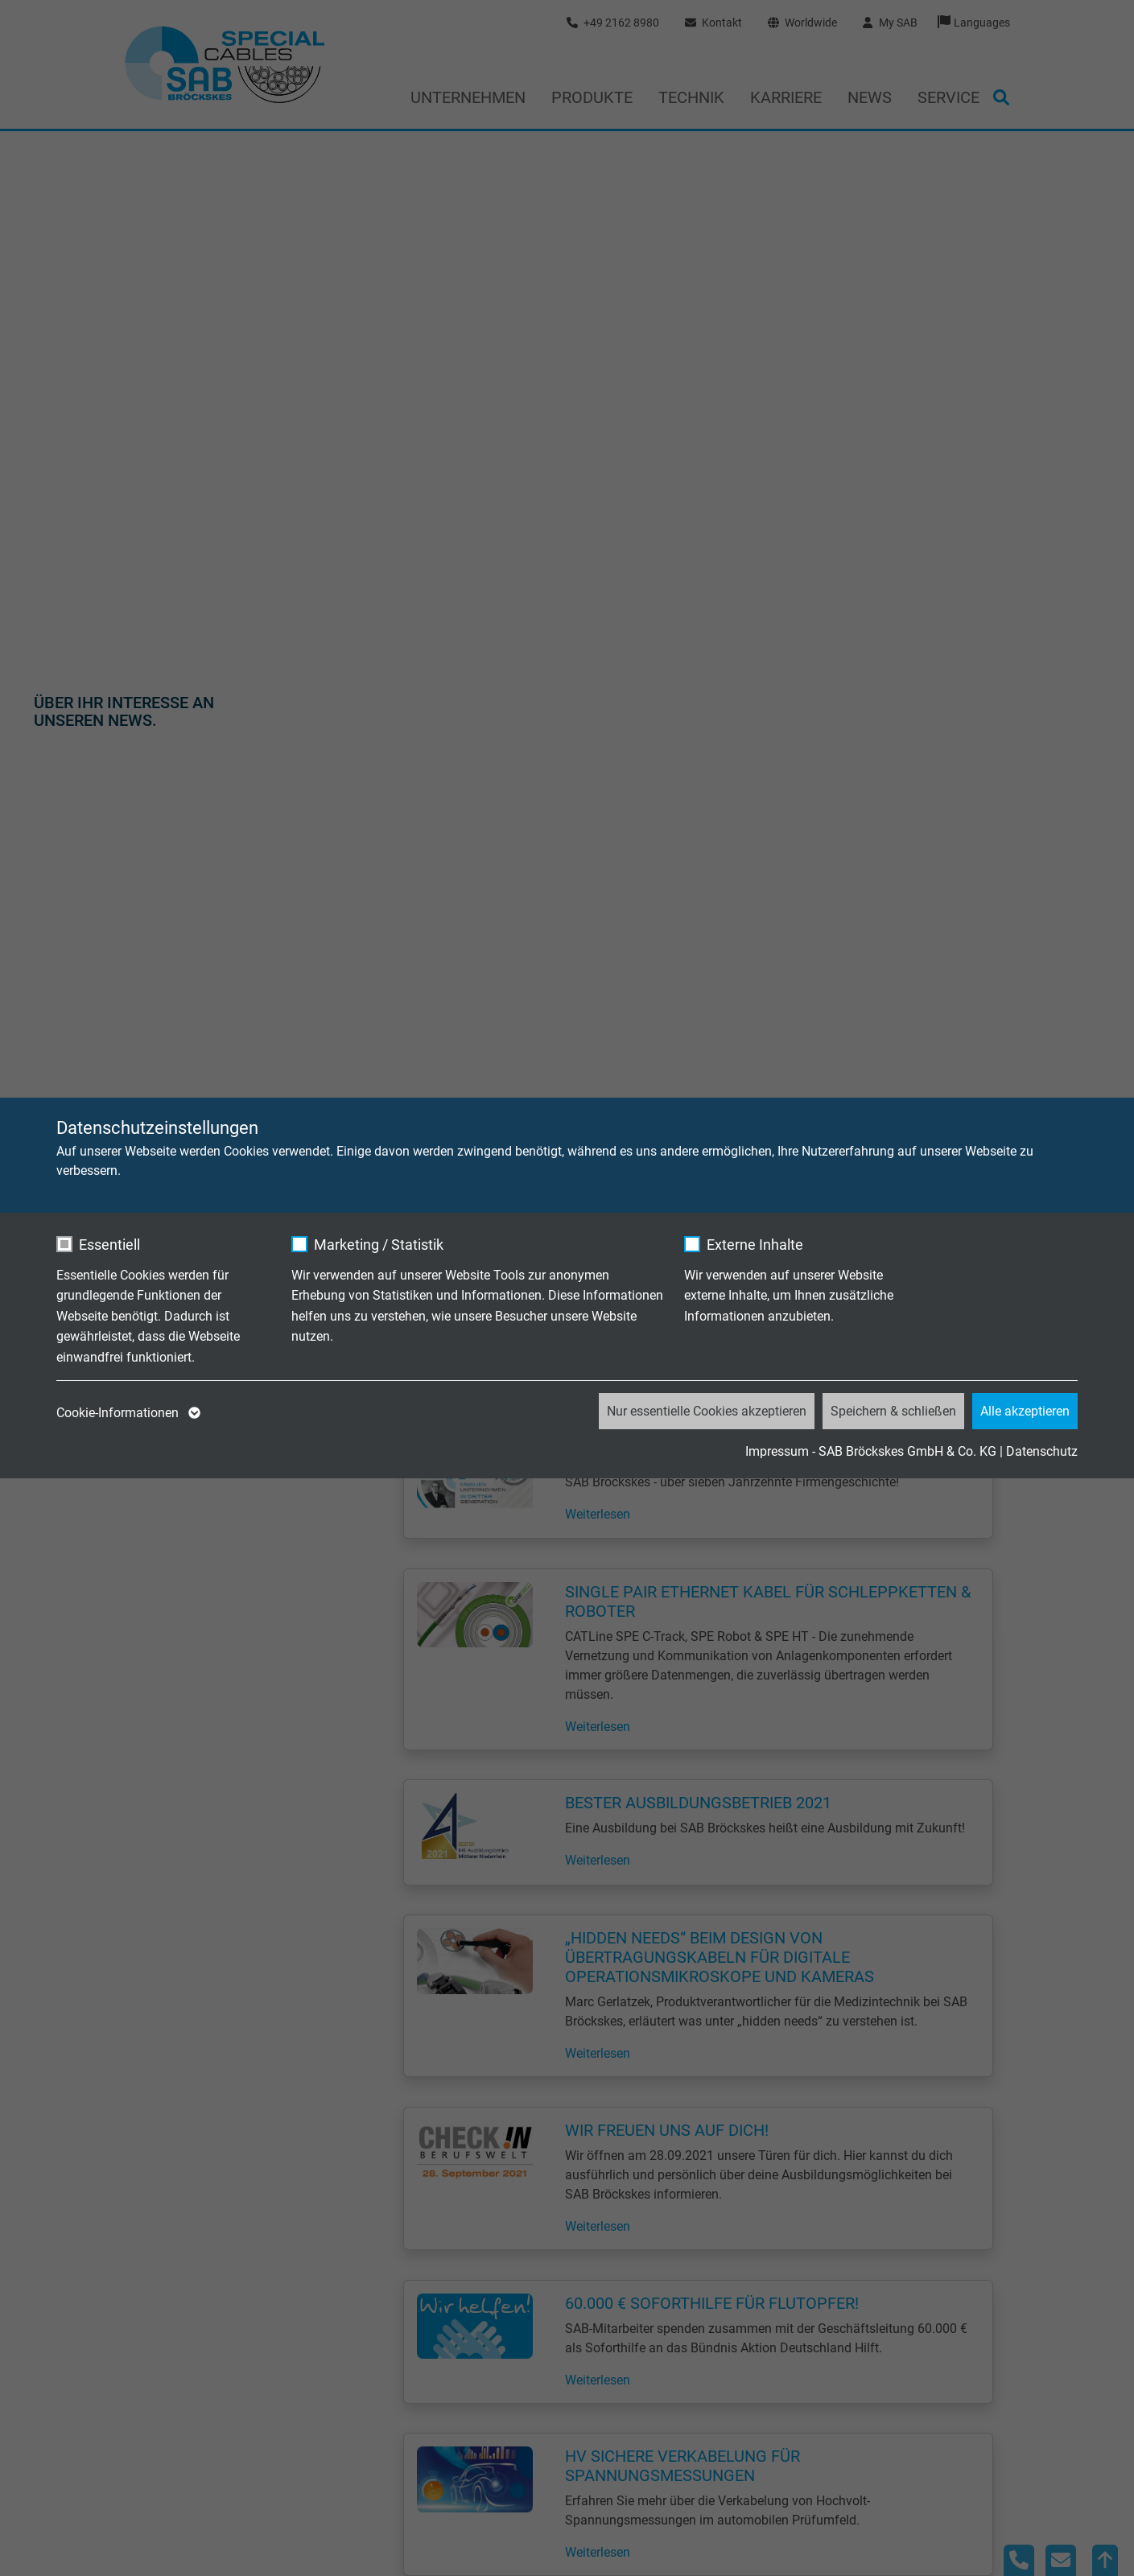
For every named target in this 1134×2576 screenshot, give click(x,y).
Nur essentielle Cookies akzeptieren (706, 1411)
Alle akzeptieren (1025, 1411)
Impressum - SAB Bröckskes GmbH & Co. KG (870, 1451)
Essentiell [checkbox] (109, 1244)
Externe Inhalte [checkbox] (755, 1244)
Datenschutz (1042, 1451)
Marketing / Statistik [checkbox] (378, 1244)
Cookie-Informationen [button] (127, 1413)
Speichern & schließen (893, 1411)
